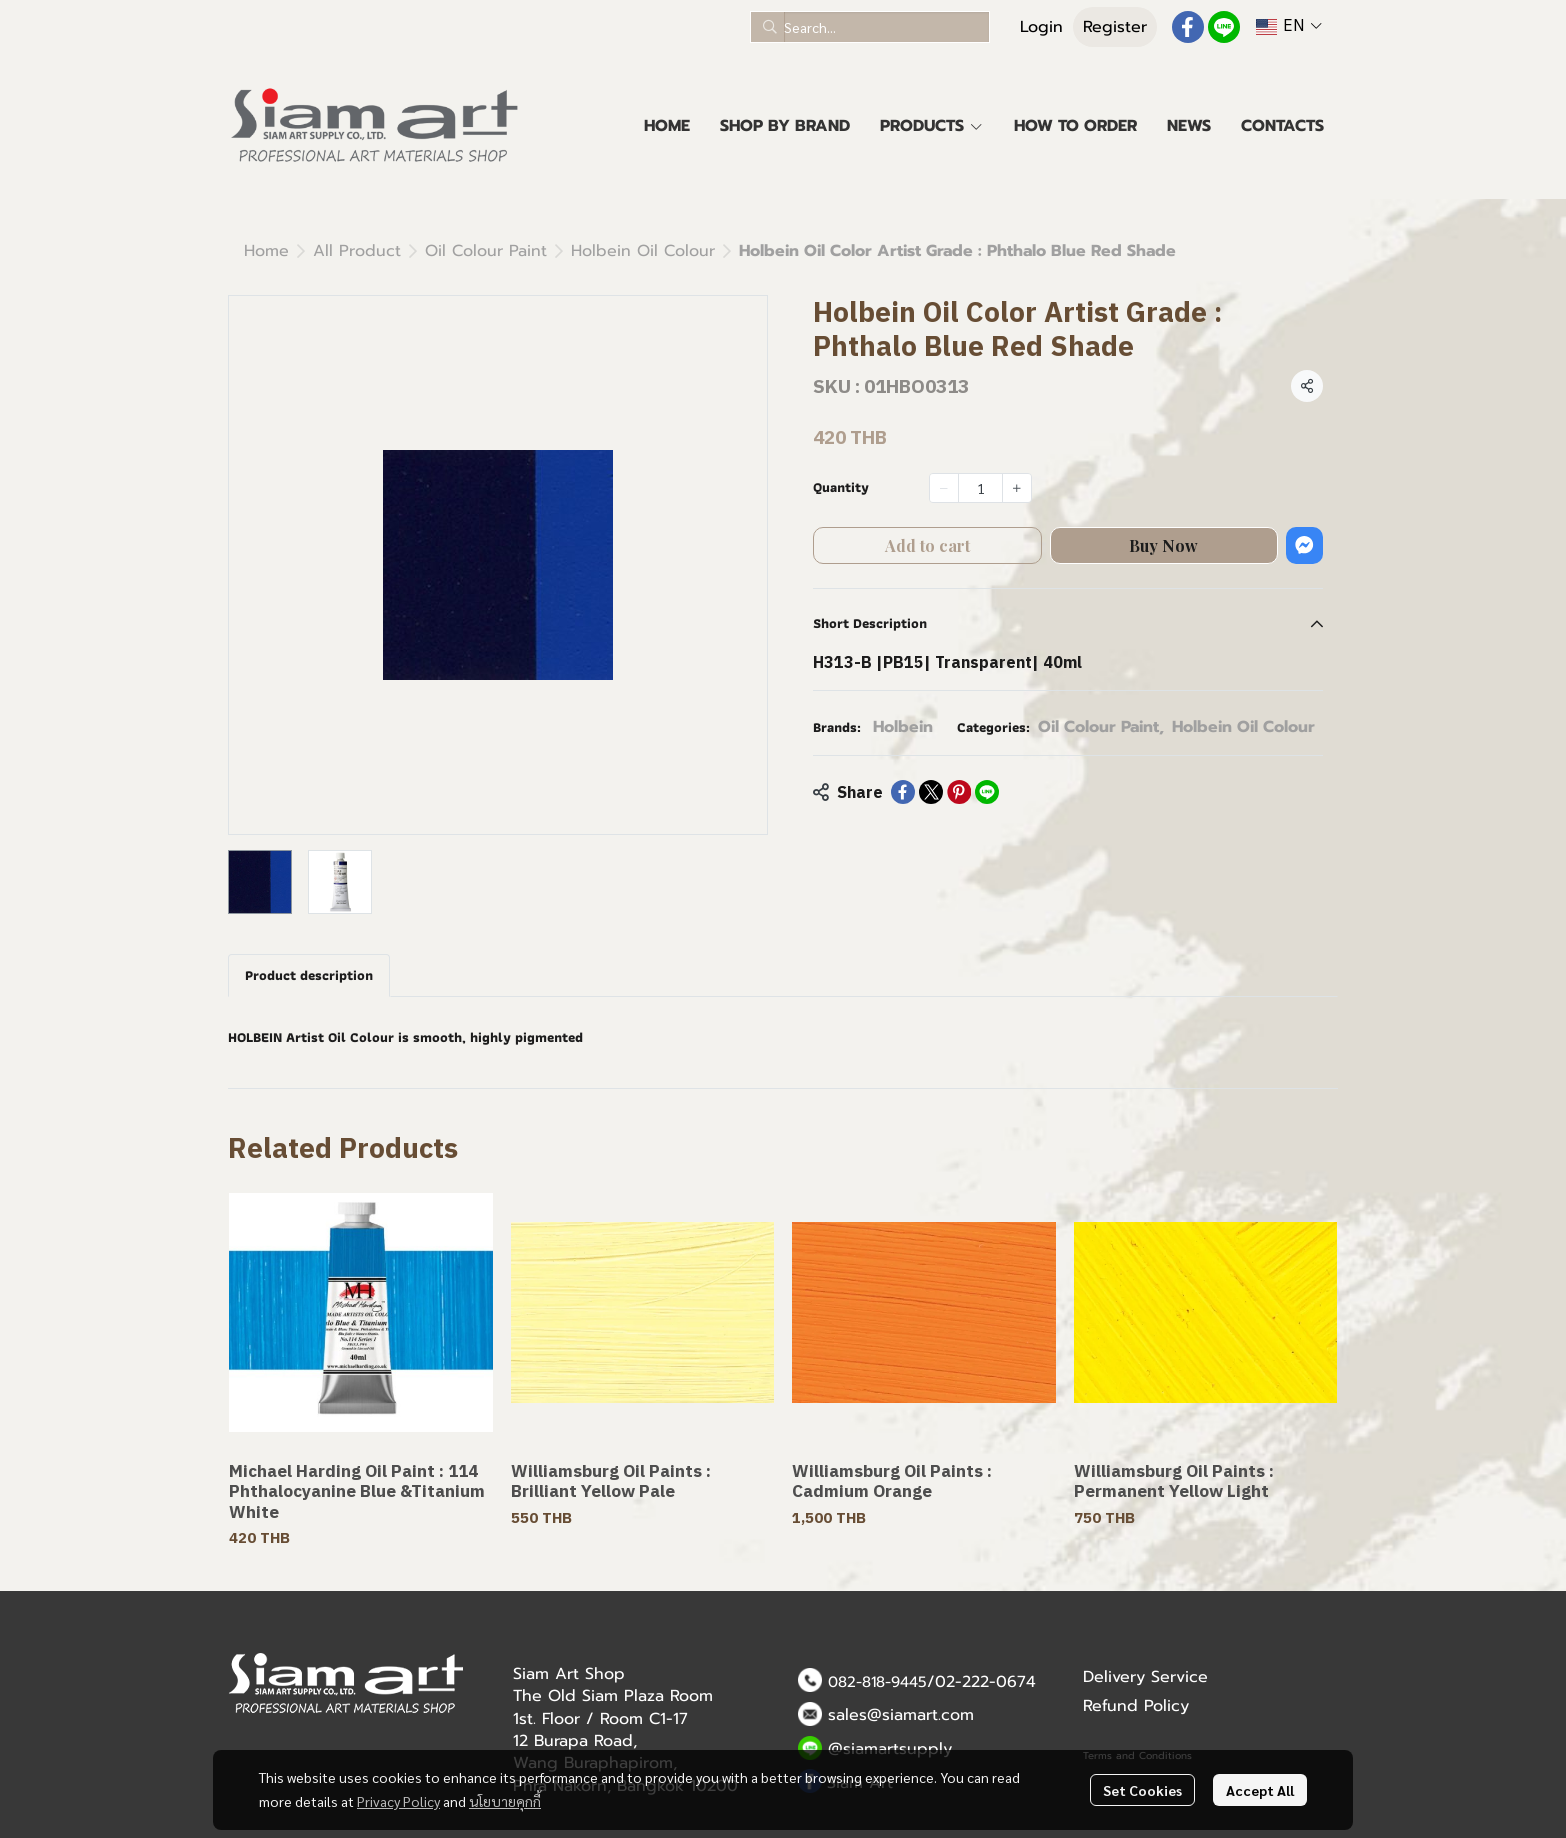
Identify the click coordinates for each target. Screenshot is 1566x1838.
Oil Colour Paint (486, 251)
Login (1041, 27)
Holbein (903, 727)
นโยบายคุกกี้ (505, 1801)
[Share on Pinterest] (959, 792)
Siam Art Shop (569, 1674)
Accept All (1260, 1790)
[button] (870, 27)
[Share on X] (931, 792)
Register (1115, 27)
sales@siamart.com (901, 1715)
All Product (357, 251)
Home (266, 251)
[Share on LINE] (987, 792)
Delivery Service (1145, 1677)
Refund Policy (1136, 1706)
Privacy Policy (398, 1801)
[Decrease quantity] (944, 488)
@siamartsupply (890, 1749)
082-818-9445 (877, 1682)
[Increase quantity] (1017, 488)
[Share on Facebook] (903, 792)
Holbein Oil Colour (643, 251)
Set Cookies (1142, 1790)
